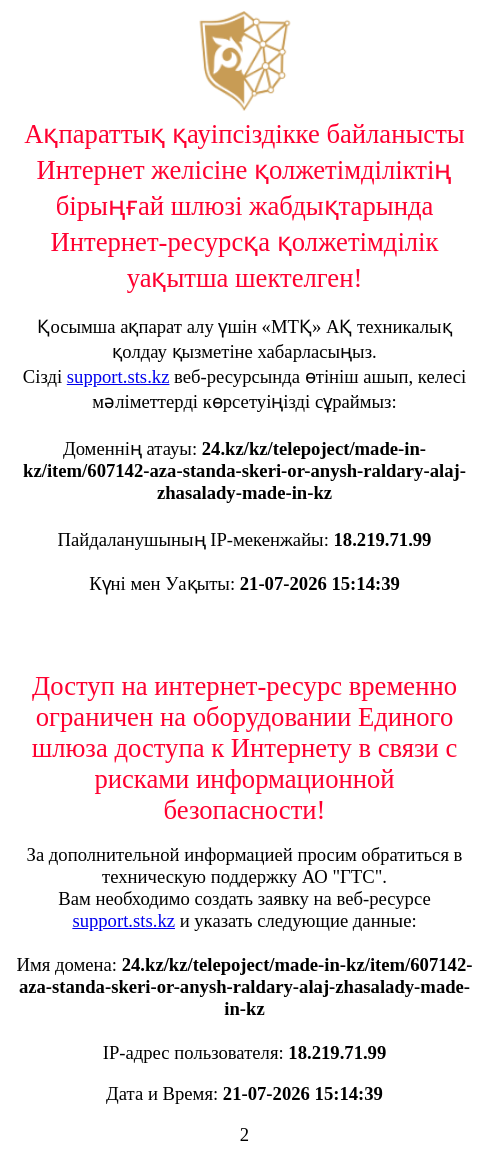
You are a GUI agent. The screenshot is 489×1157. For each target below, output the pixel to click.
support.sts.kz (118, 376)
